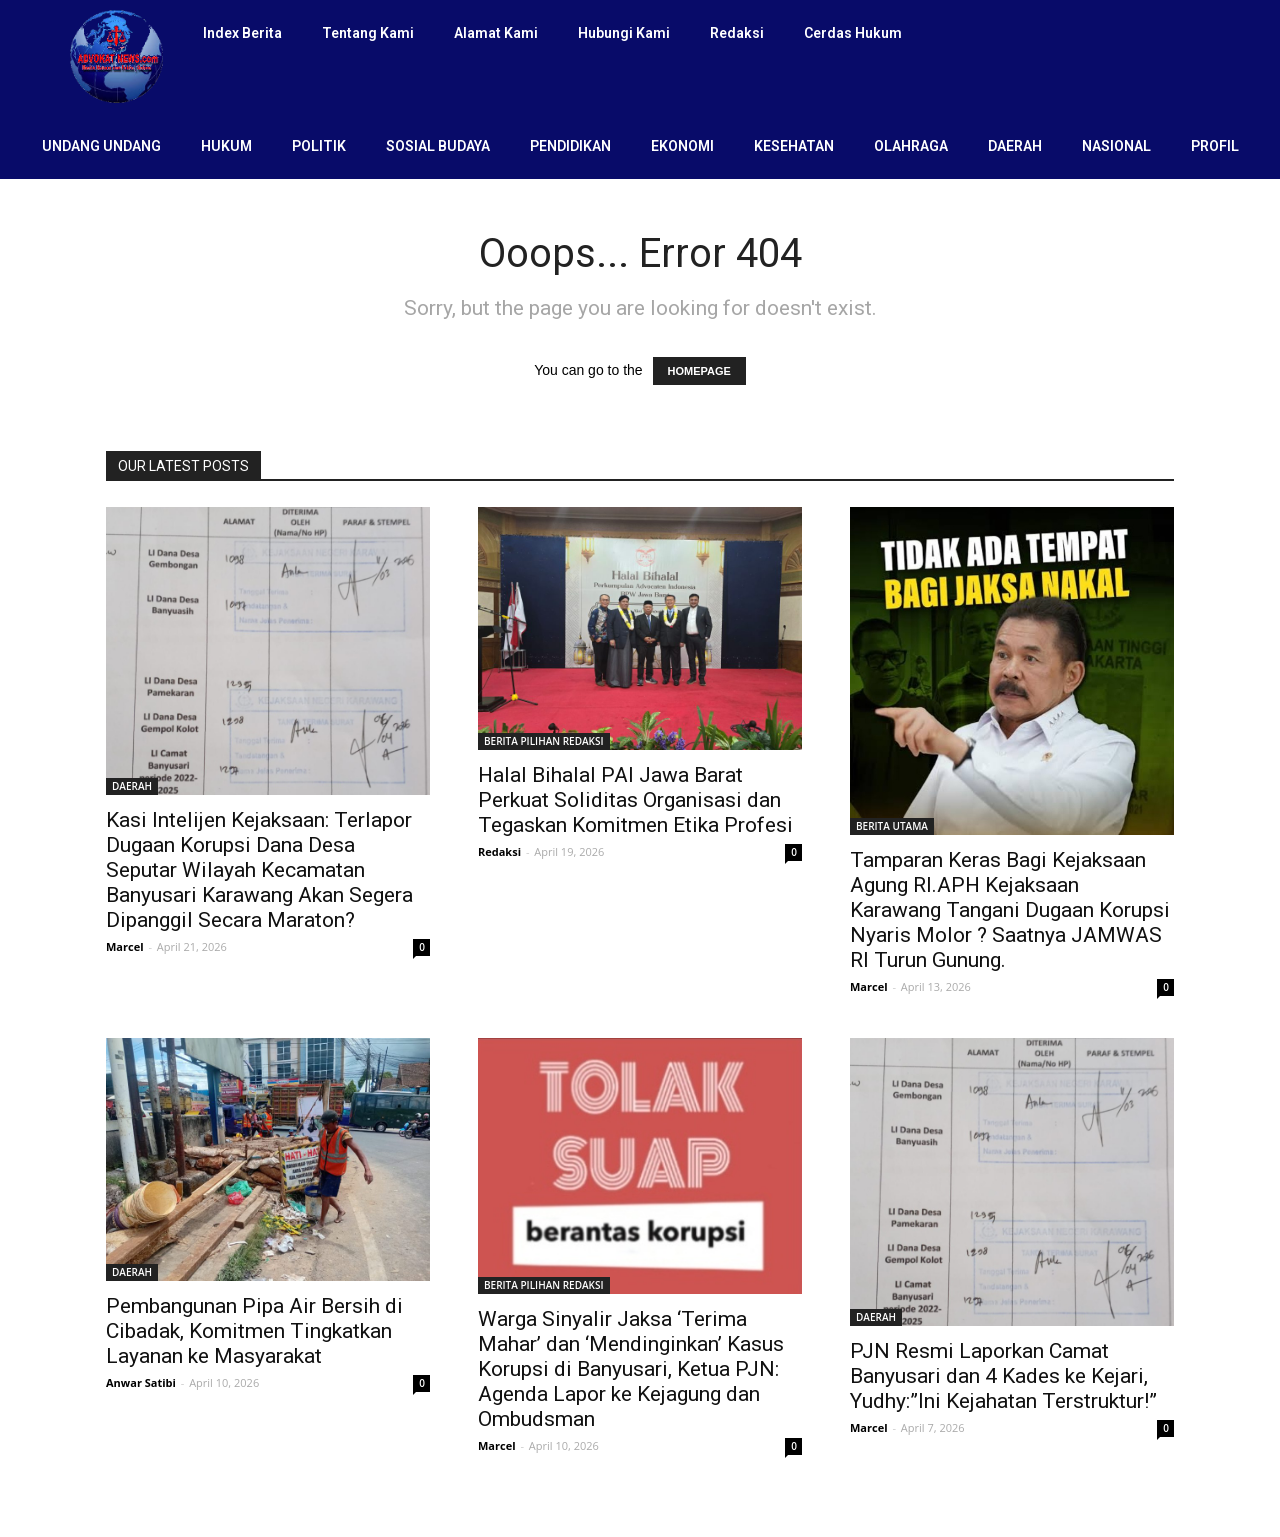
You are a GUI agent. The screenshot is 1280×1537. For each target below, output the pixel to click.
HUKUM (226, 146)
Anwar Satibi (141, 1382)
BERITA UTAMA (892, 826)
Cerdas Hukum (853, 33)
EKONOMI (682, 146)
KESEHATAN (794, 146)
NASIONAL (1116, 146)
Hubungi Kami (624, 33)
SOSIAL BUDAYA (438, 146)
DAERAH (1015, 146)
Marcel (125, 946)
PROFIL (1215, 146)
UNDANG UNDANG (101, 146)
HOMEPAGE (699, 371)
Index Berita (242, 33)
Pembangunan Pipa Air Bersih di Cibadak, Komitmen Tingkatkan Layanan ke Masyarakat (254, 1331)
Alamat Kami (496, 33)
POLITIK (319, 146)
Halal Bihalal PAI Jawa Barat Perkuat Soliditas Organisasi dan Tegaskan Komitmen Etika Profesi (635, 800)
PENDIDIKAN (570, 146)
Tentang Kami (368, 33)
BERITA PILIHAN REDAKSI (544, 741)
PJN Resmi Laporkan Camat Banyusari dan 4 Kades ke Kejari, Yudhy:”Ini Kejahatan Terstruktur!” (1003, 1376)
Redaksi (737, 33)
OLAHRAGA (911, 146)
